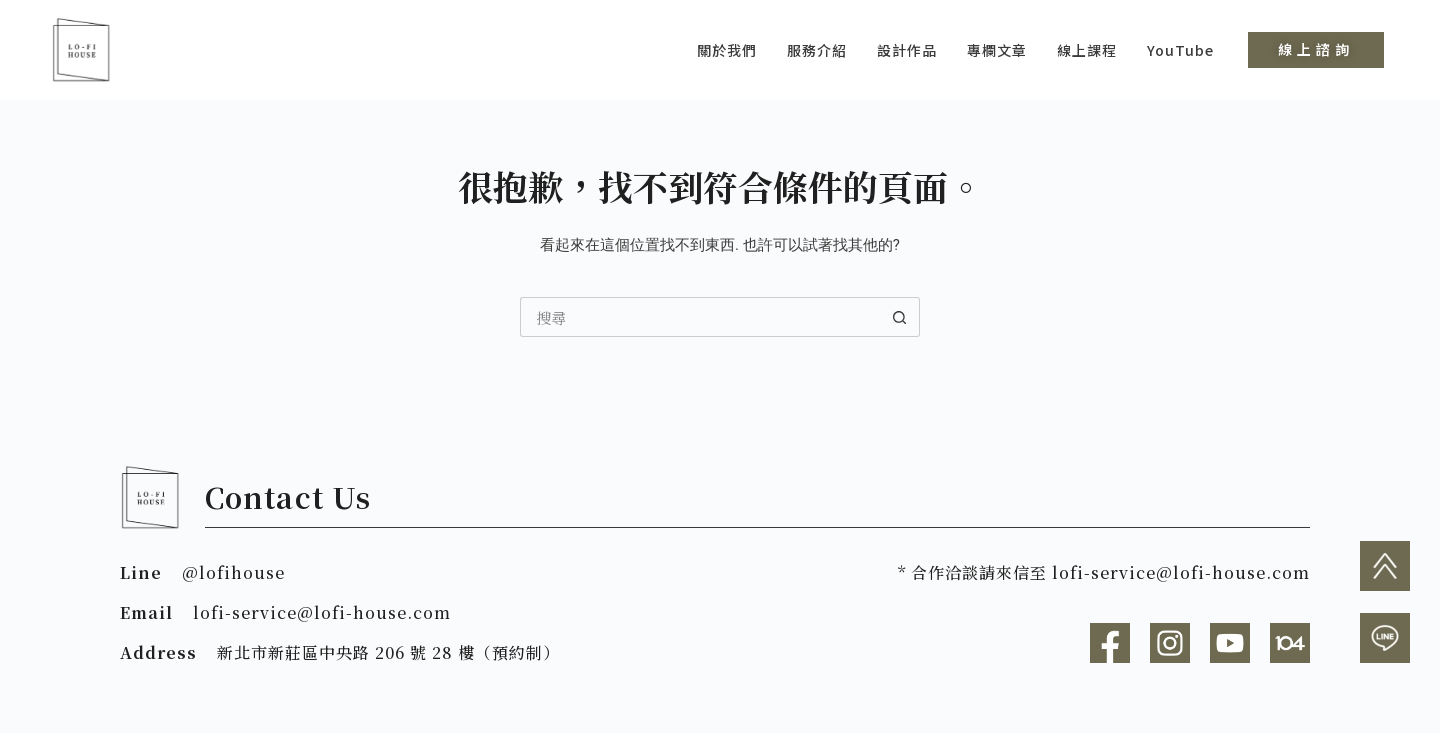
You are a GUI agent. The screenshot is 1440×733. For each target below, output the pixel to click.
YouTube (1180, 50)
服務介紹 (817, 50)
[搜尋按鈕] (900, 317)
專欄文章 (997, 50)
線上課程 (1087, 50)
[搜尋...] (700, 317)
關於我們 (727, 50)
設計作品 (907, 50)
